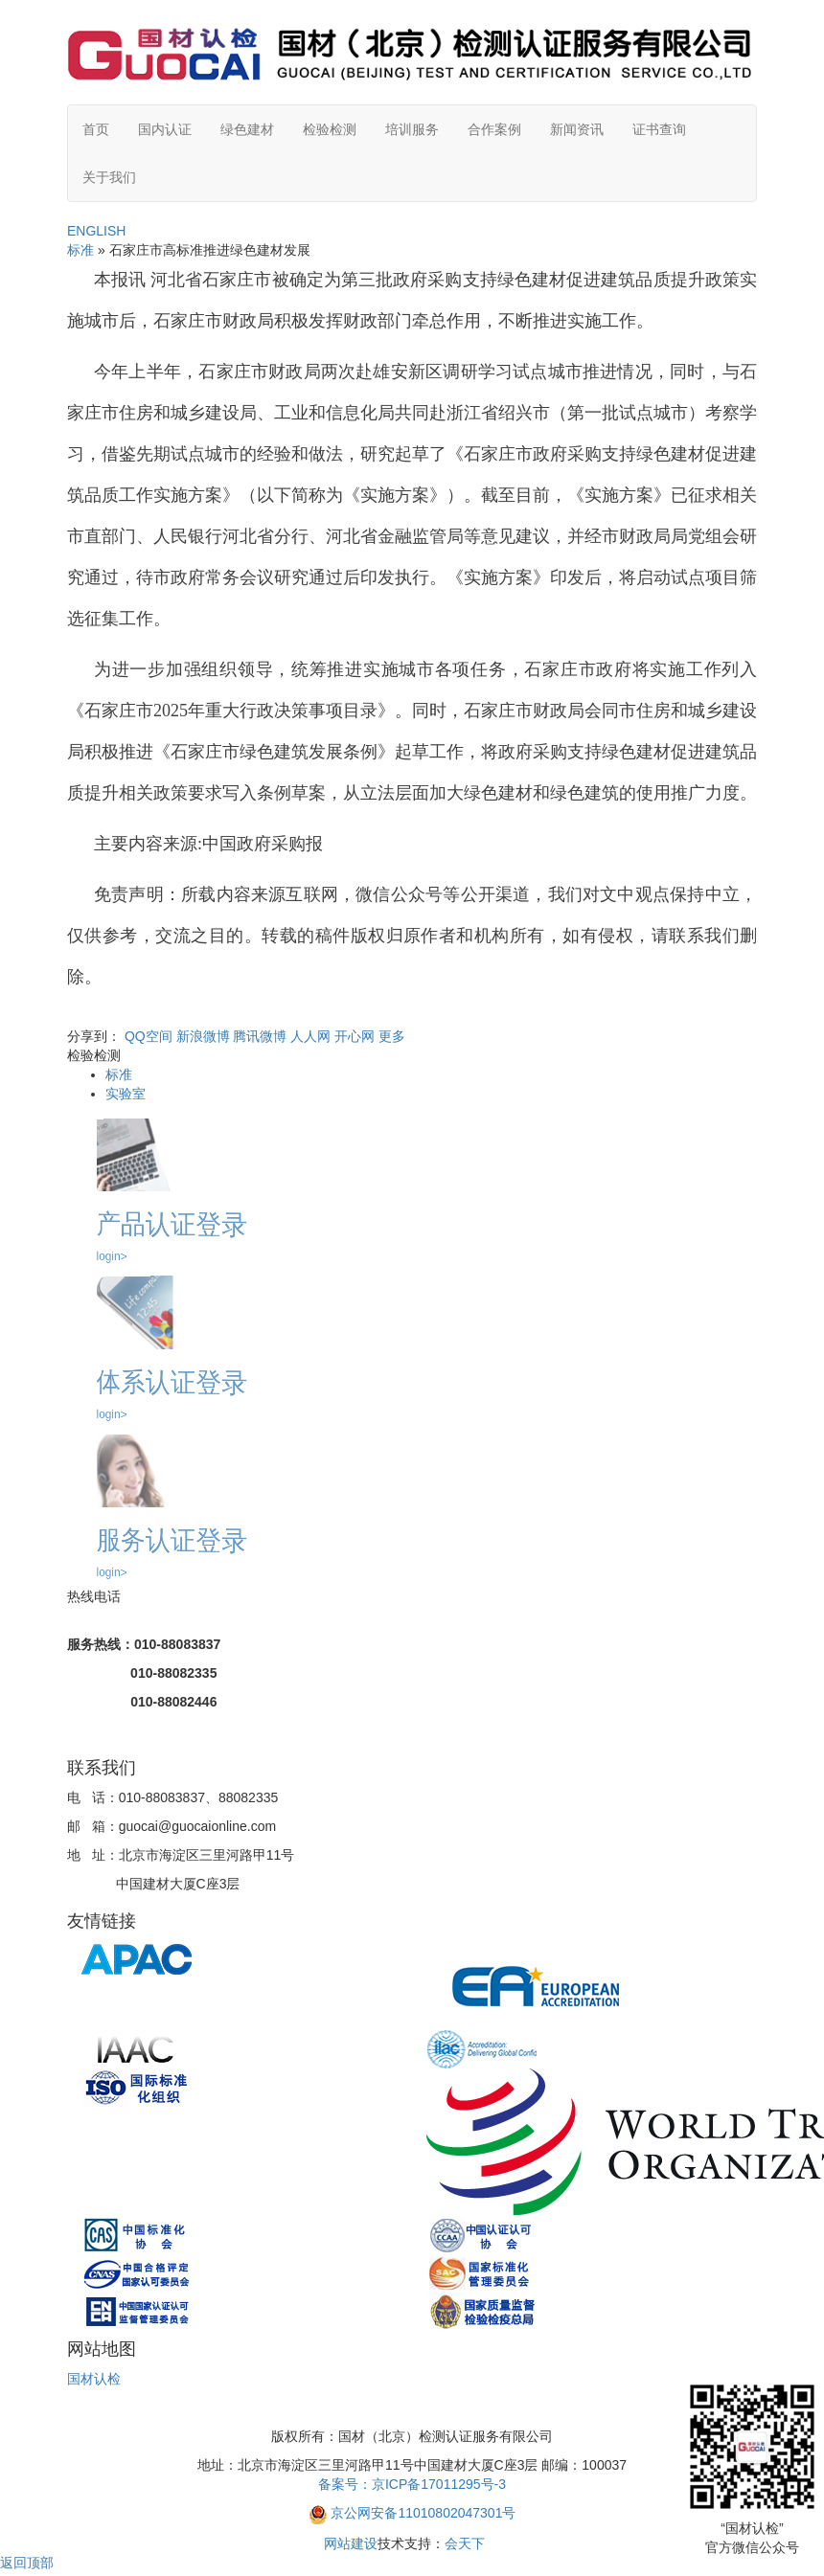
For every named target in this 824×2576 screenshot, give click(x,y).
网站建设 (351, 2543)
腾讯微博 (259, 1036)
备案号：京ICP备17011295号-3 (412, 2484)
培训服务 (412, 129)
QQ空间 (148, 1036)
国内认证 (165, 129)
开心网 (354, 1036)
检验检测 (329, 129)
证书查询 (659, 129)
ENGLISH (96, 230)
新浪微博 (203, 1036)
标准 (80, 250)
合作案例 (494, 129)
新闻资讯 (577, 129)
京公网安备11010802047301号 (423, 2512)
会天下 (465, 2543)
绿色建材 (247, 129)
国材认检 (94, 2378)
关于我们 (109, 177)
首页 (95, 129)
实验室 (125, 1093)
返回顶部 (27, 2562)
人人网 (310, 1036)
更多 (391, 1036)
